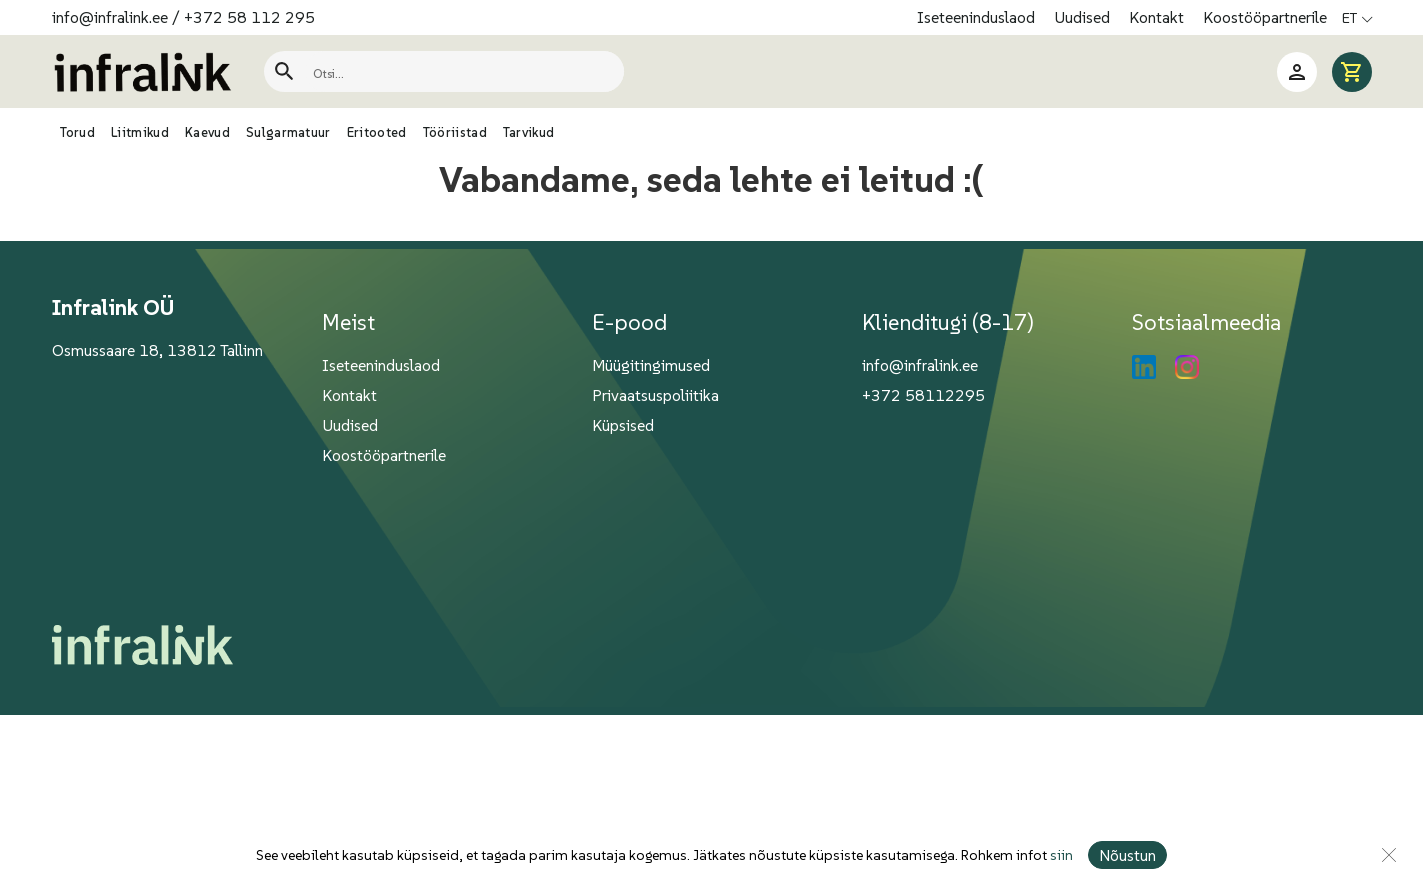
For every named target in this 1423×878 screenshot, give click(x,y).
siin (1061, 855)
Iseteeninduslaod (978, 17)
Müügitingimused (651, 365)
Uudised (1084, 17)
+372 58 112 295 (249, 17)
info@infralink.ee (110, 17)
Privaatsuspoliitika (655, 395)
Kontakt (1158, 17)
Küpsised (623, 425)
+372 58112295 (923, 395)
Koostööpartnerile (1265, 17)
